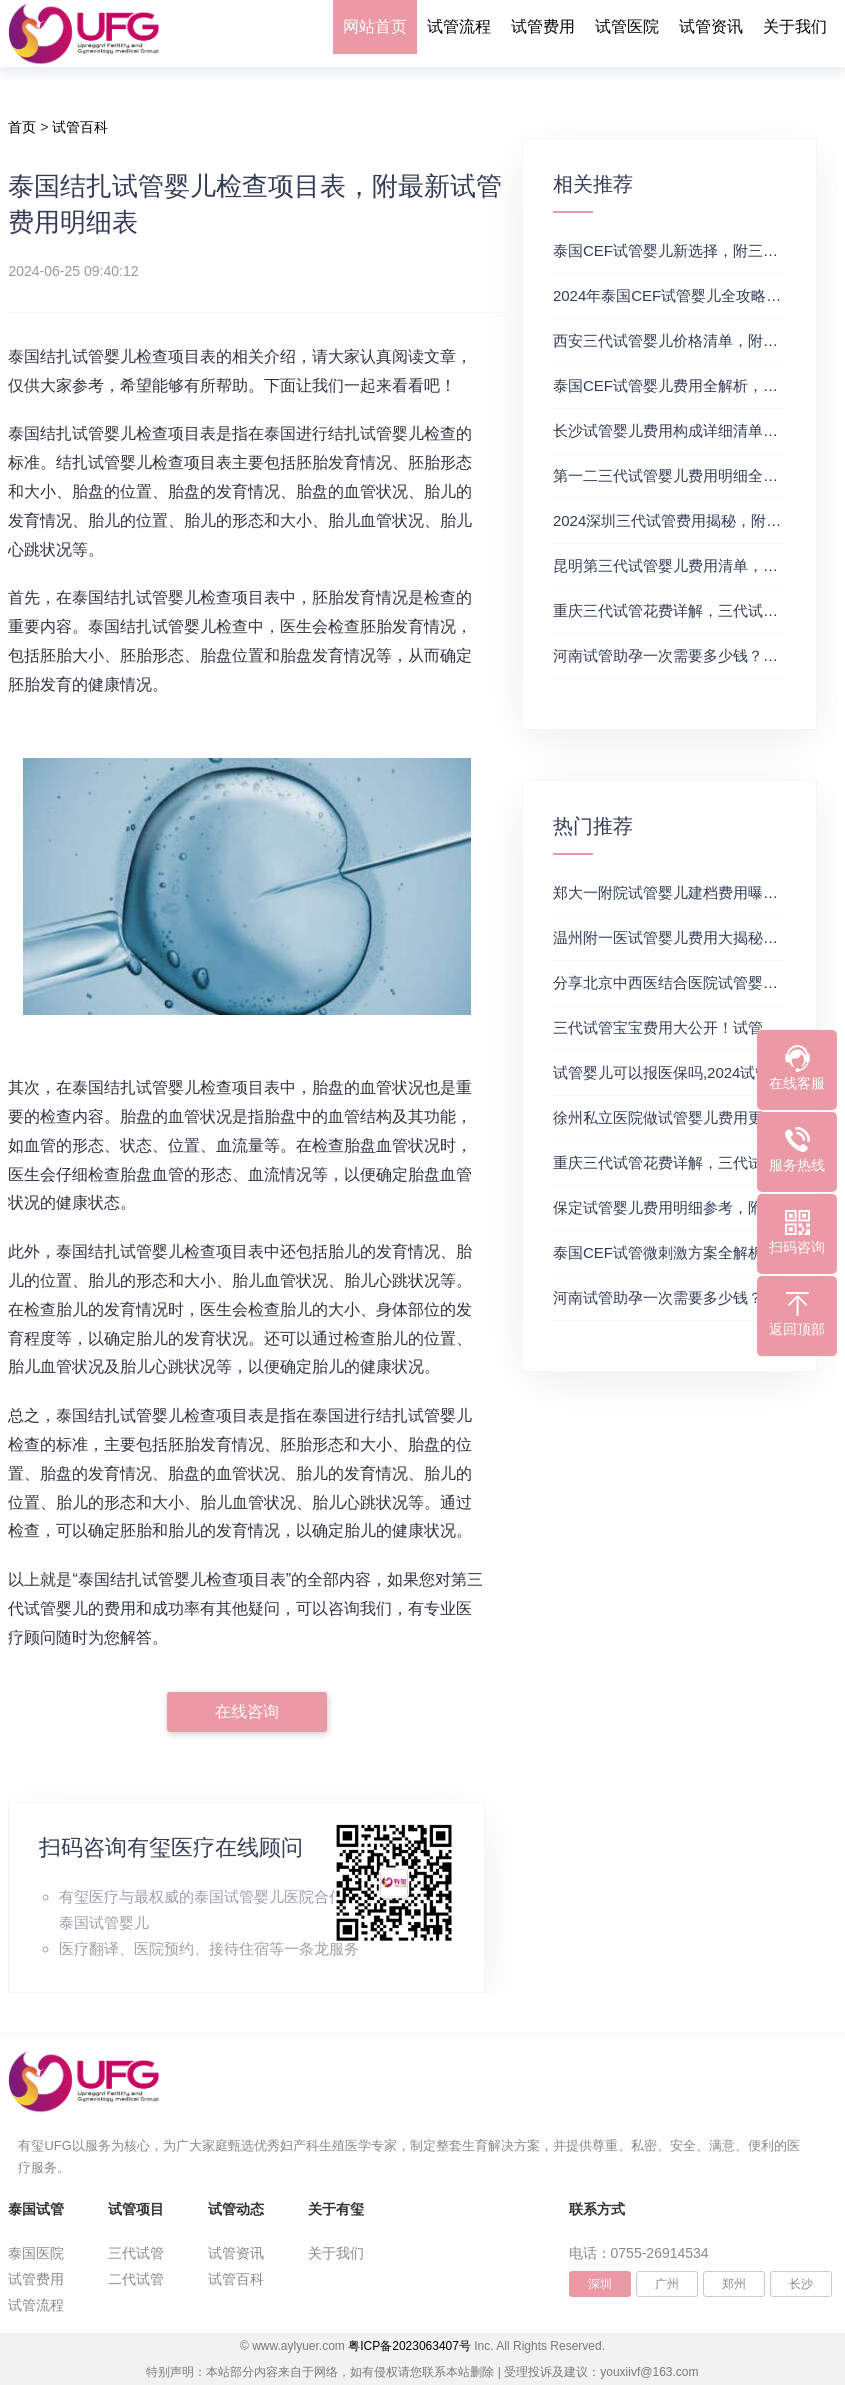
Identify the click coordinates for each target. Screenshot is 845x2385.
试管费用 (543, 26)
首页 (22, 127)
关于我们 (795, 26)
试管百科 (80, 127)
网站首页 (375, 26)
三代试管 (136, 2253)
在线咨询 (247, 1711)
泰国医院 (36, 2253)
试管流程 (459, 26)
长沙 (801, 2284)
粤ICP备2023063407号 (409, 2346)
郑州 (734, 2284)
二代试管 (136, 2279)
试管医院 (627, 26)
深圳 (600, 2284)
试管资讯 (711, 26)
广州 (667, 2284)
